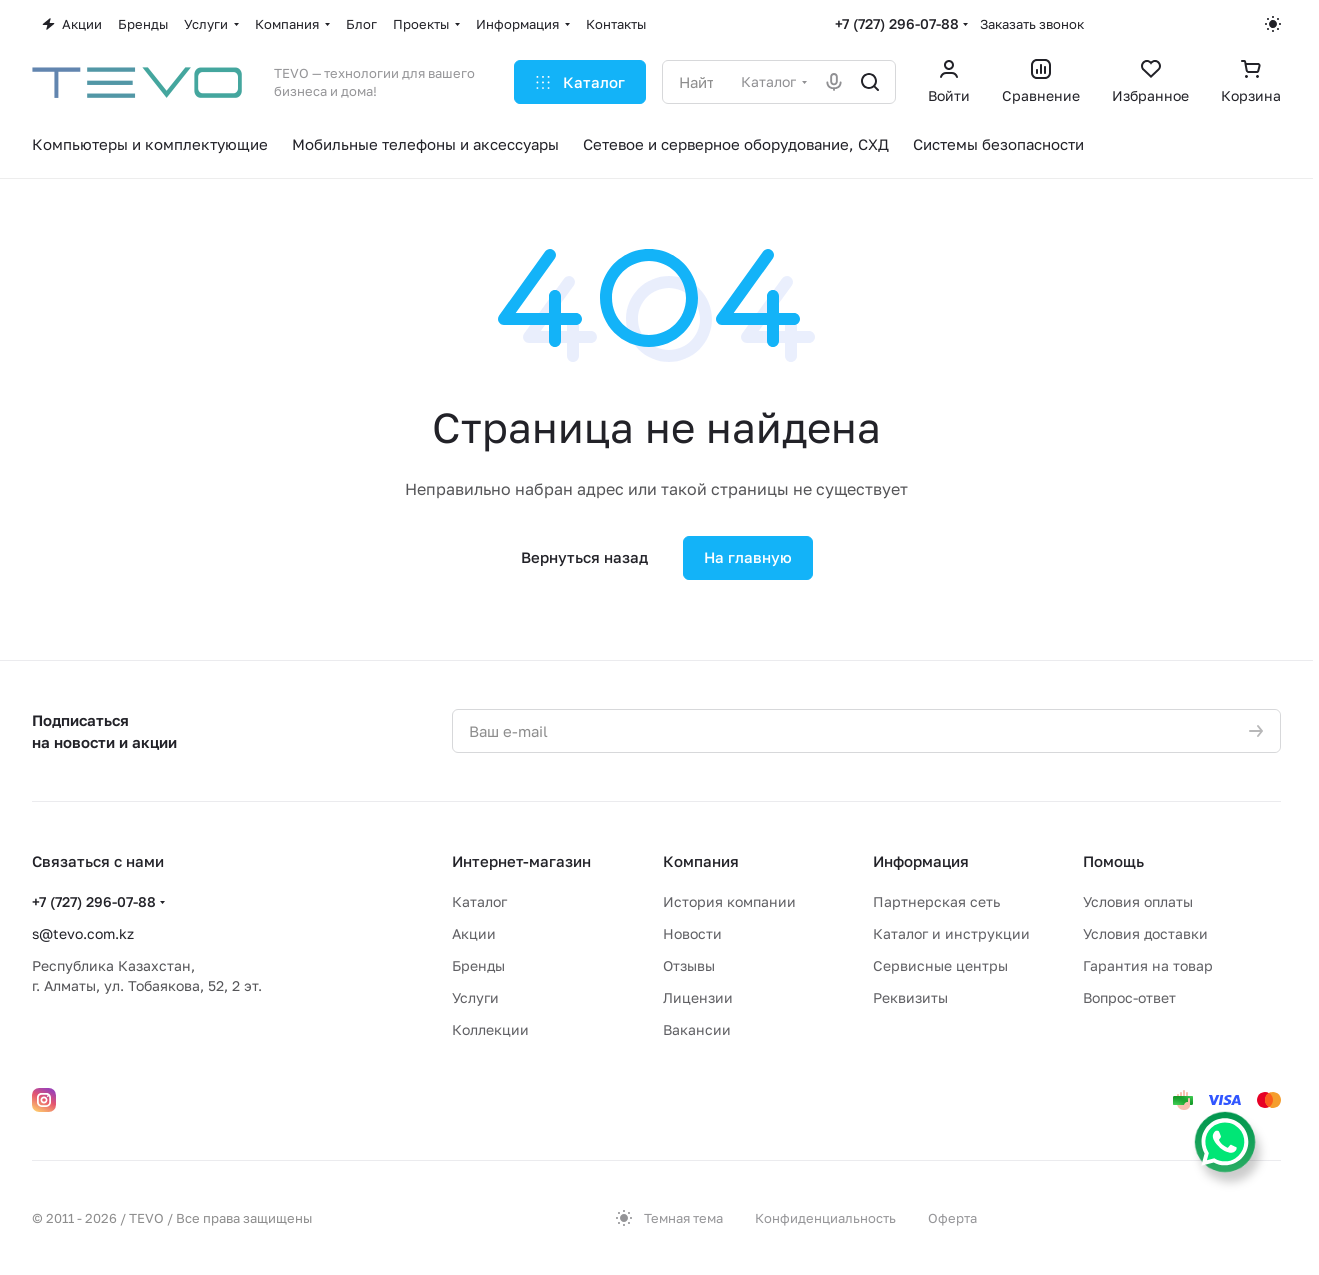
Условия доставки (1145, 933)
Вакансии (697, 1029)
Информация (921, 861)
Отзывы (689, 965)
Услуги (475, 997)
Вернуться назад (584, 557)
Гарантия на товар (1148, 965)
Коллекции (490, 1029)
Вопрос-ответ (1129, 997)
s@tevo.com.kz (83, 933)
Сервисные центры (940, 965)
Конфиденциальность (825, 1218)
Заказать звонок (1032, 24)
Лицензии (698, 997)
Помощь (1113, 861)
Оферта (952, 1218)
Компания (701, 861)
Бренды (478, 965)
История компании (729, 901)
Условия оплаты (1138, 901)
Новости (692, 933)
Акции (474, 933)
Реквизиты (910, 997)
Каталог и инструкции (951, 933)
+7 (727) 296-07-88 (897, 23)
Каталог (479, 901)
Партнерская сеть (936, 901)
